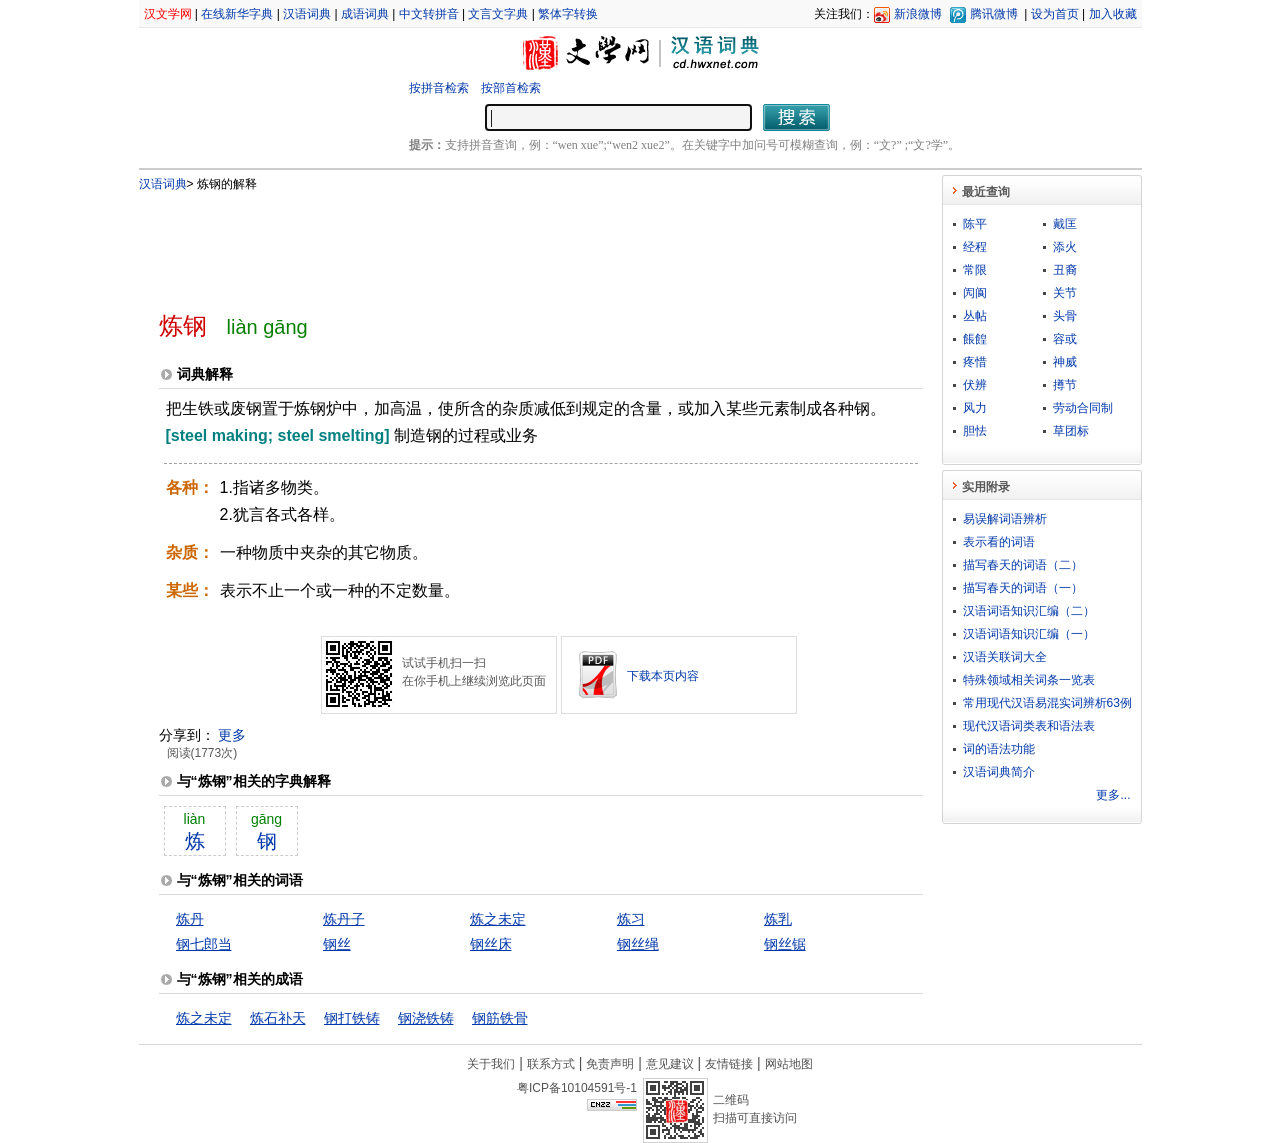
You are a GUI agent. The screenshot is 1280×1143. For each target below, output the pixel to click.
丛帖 (975, 316)
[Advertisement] (508, 243)
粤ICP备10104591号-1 (577, 1088)
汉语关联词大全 (1005, 657)
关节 (1065, 293)
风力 (975, 408)
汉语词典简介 (999, 772)
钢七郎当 (204, 944)
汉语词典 (307, 14)
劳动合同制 (1083, 408)
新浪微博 (918, 14)
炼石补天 (278, 1018)
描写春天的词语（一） (1023, 588)
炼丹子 (344, 919)
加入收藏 (1113, 14)
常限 (975, 270)
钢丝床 (491, 944)
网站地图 (789, 1064)
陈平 (975, 224)
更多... (1113, 795)
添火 (1065, 247)
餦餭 (975, 339)
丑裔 (1065, 270)
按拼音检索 (439, 88)
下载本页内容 (663, 676)
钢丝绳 (638, 944)
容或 (1065, 339)
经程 (975, 247)
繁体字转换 (568, 14)
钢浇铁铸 (426, 1018)
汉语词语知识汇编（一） (1029, 634)
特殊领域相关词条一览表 (1029, 680)
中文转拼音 (429, 14)
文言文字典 (498, 14)
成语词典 (365, 14)
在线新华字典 (237, 14)
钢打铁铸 (352, 1018)
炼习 (631, 919)
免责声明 (610, 1064)
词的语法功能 (999, 749)
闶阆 (975, 293)
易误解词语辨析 (1005, 519)
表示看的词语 (999, 542)
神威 (1065, 362)
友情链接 (729, 1064)
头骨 (1065, 316)
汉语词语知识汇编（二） (1029, 611)
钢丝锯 (785, 944)
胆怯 (975, 431)
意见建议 (670, 1064)
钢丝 (337, 944)
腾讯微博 (994, 14)
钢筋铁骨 (500, 1018)
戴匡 (1065, 224)
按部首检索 (511, 88)
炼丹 (190, 919)
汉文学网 (168, 14)
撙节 (1065, 385)
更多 (232, 735)
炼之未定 (498, 919)
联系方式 (551, 1064)
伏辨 (975, 385)
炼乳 (778, 919)
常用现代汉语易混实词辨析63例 (1047, 703)
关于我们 (491, 1064)
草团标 (1071, 431)
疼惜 (975, 362)
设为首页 (1055, 14)
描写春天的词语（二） (1023, 565)
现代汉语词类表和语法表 (1029, 726)
